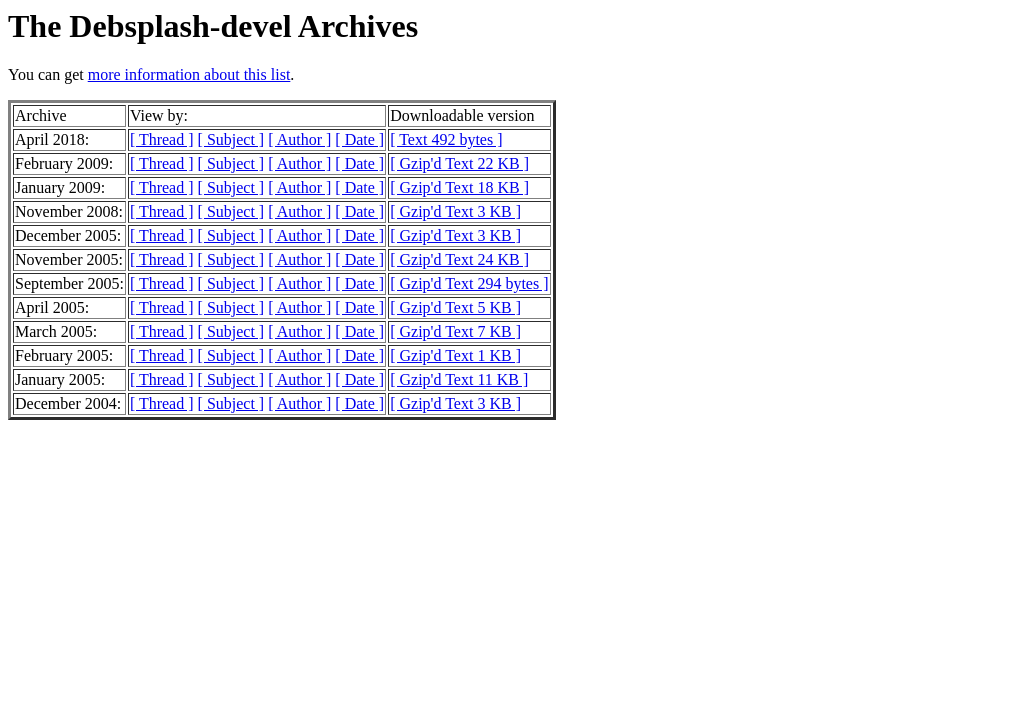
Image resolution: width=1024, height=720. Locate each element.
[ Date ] (359, 139)
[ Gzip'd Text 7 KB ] (455, 331)
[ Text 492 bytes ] (446, 139)
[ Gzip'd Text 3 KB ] (455, 211)
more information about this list (189, 74)
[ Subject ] (231, 139)
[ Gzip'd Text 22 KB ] (459, 163)
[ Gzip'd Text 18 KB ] (459, 187)
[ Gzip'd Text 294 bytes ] (469, 283)
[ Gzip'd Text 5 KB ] (455, 307)
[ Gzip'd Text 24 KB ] (459, 259)
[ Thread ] (162, 139)
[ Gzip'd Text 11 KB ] (459, 379)
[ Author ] (299, 139)
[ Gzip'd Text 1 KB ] (455, 355)
